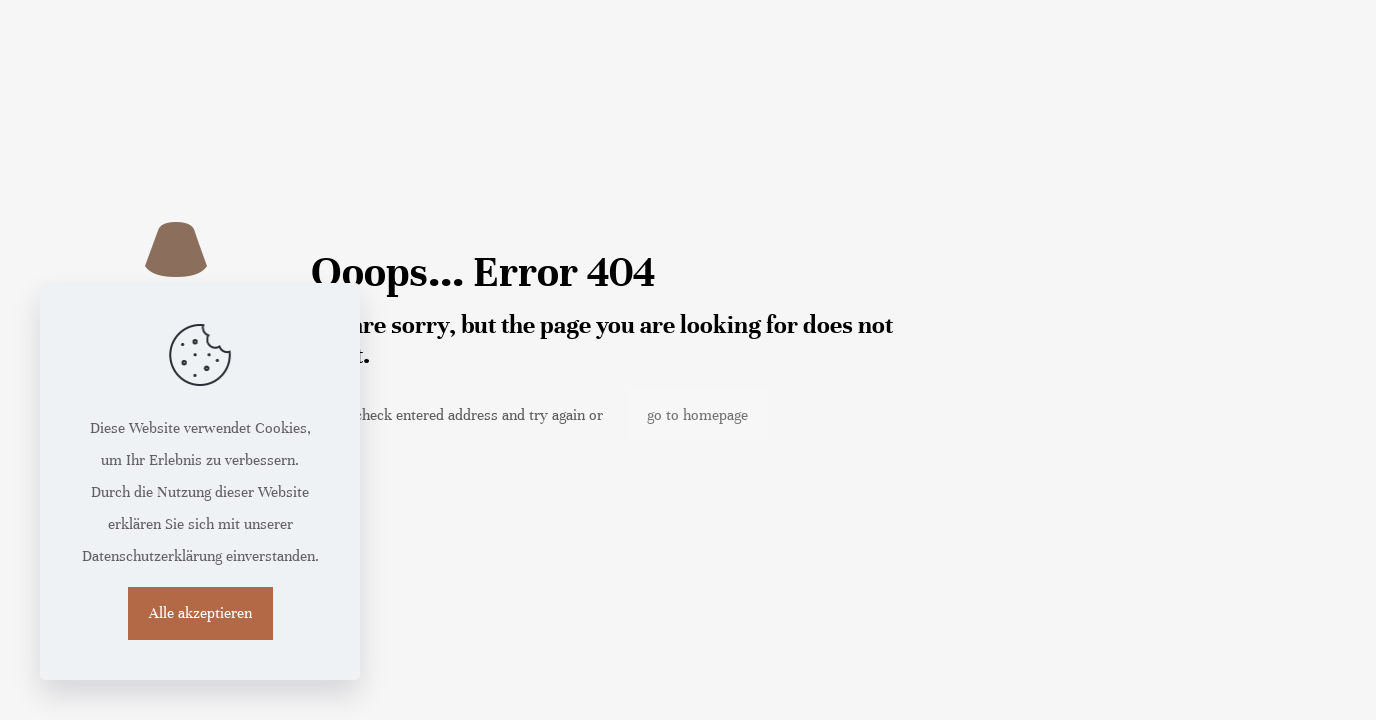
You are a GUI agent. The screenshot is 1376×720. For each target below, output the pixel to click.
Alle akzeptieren (200, 613)
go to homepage (697, 415)
